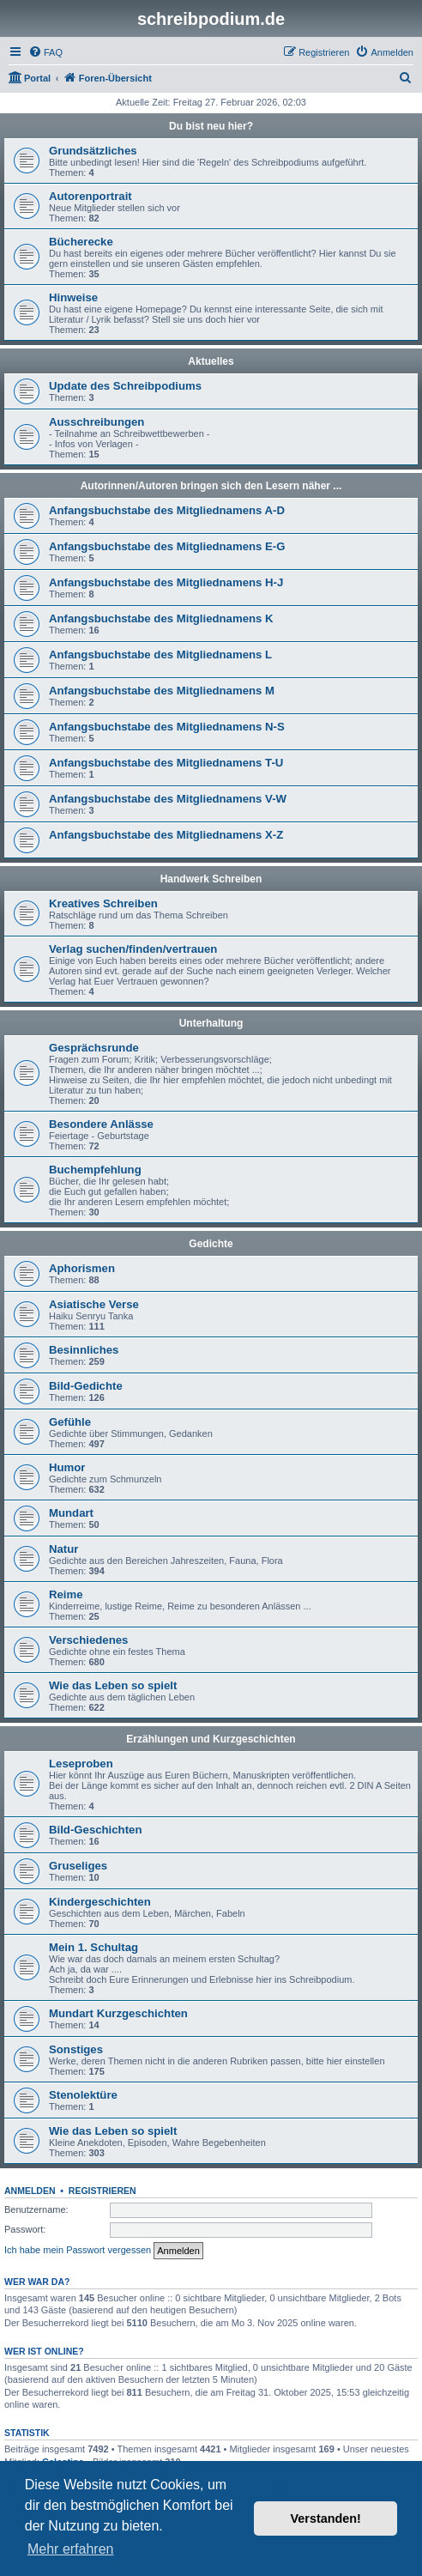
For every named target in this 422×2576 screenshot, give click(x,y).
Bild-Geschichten (95, 1829)
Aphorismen (82, 1268)
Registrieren (102, 2190)
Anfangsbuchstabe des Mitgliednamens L (160, 654)
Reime (66, 1594)
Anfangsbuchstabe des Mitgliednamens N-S (167, 726)
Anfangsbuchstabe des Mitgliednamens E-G (167, 546)
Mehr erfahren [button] (70, 2549)
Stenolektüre (83, 2094)
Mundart (71, 1512)
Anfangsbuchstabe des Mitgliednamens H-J (166, 582)
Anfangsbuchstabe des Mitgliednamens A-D (167, 510)
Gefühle (70, 1421)
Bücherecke (81, 241)
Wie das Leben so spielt (113, 1685)
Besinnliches (83, 1349)
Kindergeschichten (100, 1901)
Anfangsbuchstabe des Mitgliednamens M (161, 690)
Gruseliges (78, 1865)
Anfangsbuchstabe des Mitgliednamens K (161, 618)
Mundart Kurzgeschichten (118, 2013)
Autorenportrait (90, 196)
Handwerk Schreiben (211, 879)
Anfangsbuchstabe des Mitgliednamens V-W (167, 798)
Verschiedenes (88, 1639)
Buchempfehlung (95, 1169)
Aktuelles (210, 361)
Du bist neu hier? (211, 126)
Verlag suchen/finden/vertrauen (133, 949)
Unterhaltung (211, 1023)
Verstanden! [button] (326, 2518)
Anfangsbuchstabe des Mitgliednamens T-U (166, 762)
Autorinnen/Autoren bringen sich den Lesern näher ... (211, 486)
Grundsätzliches (93, 150)
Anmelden (30, 2190)
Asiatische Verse (94, 1304)
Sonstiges (76, 2049)
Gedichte (210, 1244)
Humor (67, 1467)
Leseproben (81, 1763)
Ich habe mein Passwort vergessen (77, 2250)
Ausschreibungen (96, 421)
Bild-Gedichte (86, 1385)
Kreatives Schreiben (103, 903)
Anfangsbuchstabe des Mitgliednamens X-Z (166, 834)
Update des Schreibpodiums (125, 385)
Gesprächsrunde (94, 1047)
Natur (63, 1549)
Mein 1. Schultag (93, 1947)
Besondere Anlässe (101, 1124)
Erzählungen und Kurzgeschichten (210, 1739)
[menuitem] (45, 52)
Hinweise (73, 297)
